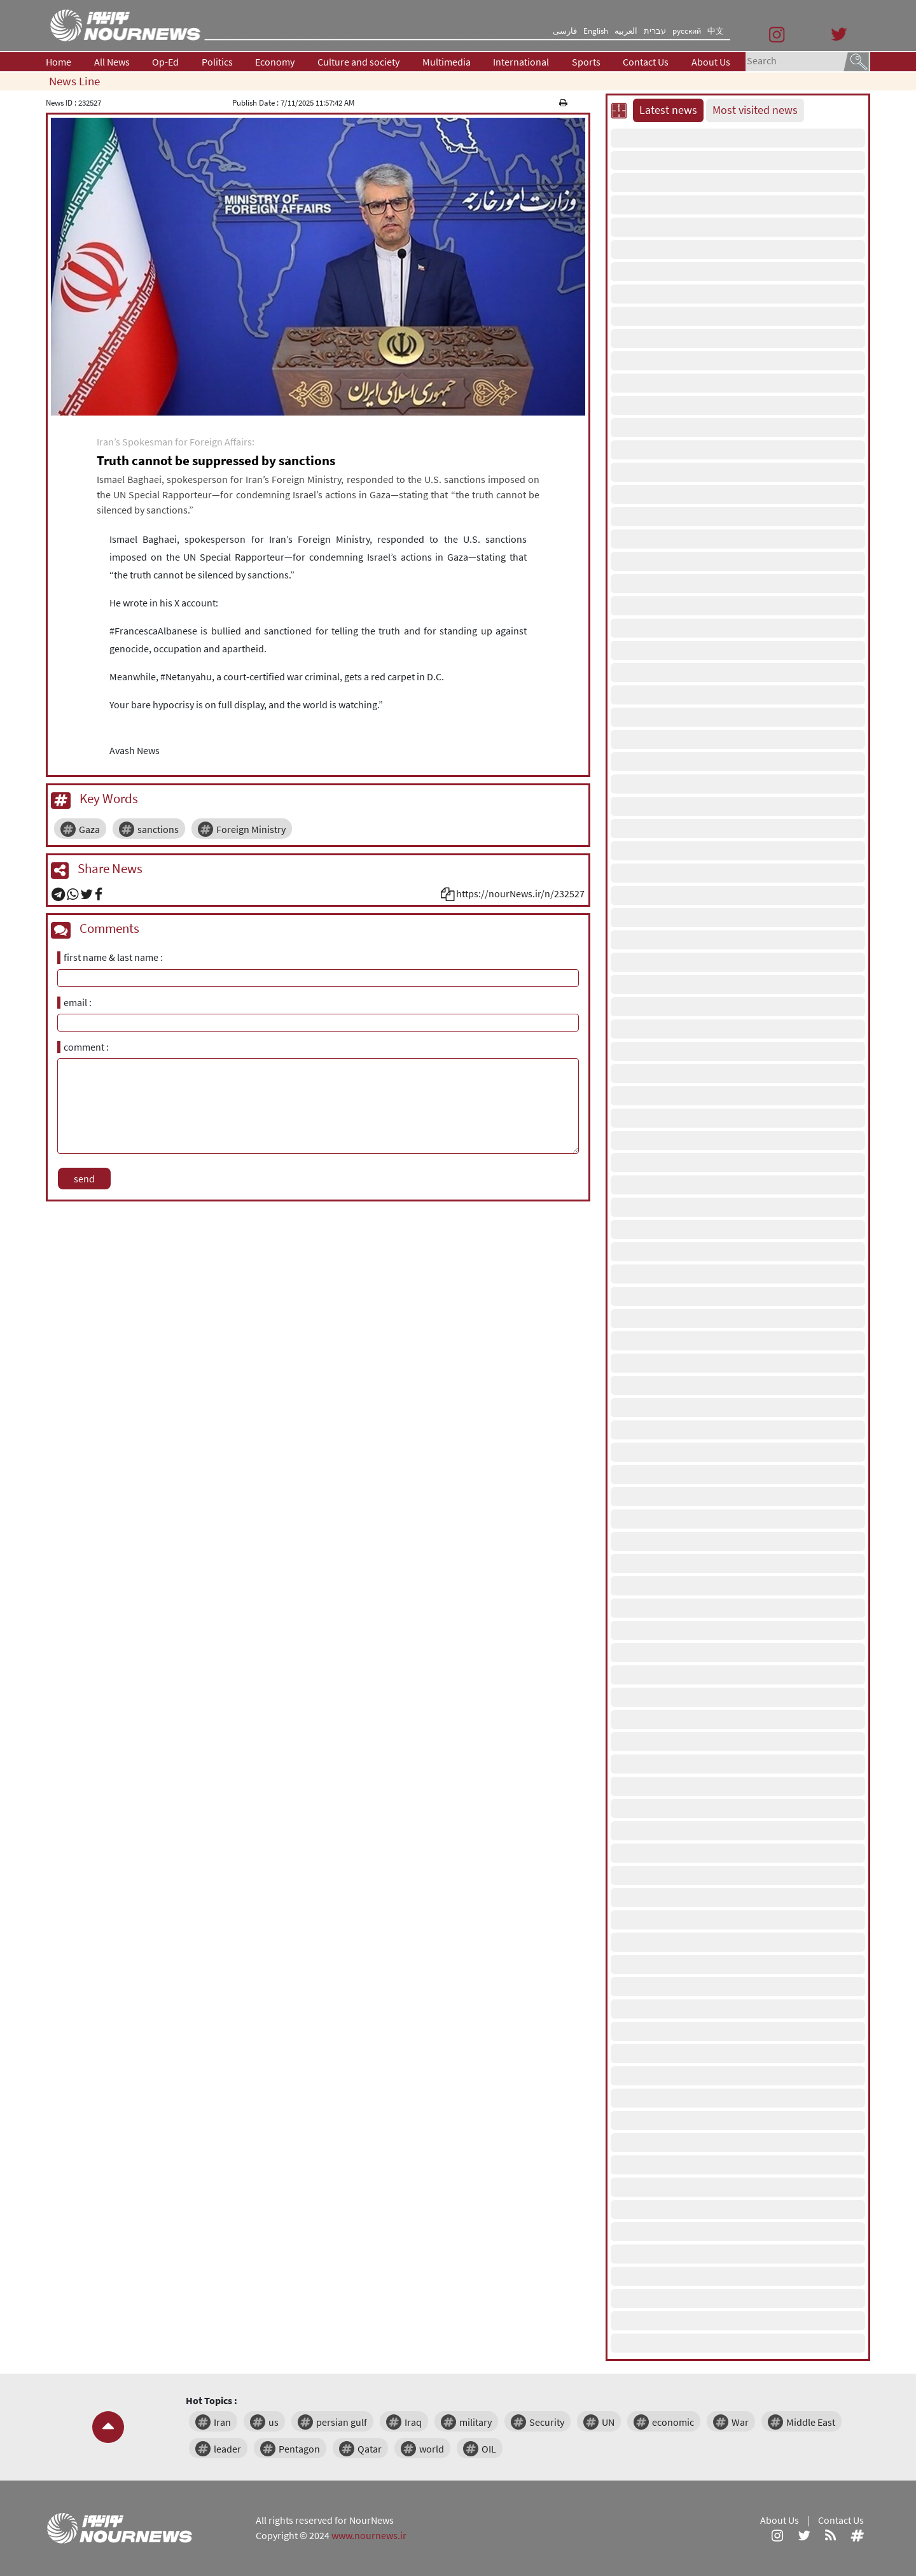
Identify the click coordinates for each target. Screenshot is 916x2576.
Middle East (810, 2422)
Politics (217, 61)
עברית (655, 30)
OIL (489, 2448)
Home (58, 61)
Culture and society (358, 61)
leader (227, 2448)
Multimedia (446, 61)
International (521, 61)
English (595, 30)
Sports (586, 61)
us (273, 2422)
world (431, 2448)
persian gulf (341, 2422)
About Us (710, 61)
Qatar (369, 2448)
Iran (222, 2422)
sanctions (158, 829)
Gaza (89, 829)
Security (546, 2422)
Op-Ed (165, 61)
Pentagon (299, 2448)
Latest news (668, 110)
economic (673, 2422)
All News (112, 61)
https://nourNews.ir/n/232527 (520, 893)
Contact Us (646, 61)
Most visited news (755, 110)
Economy (275, 61)
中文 (715, 30)
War (740, 2422)
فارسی (565, 30)
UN (608, 2422)
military (475, 2422)
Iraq (413, 2422)
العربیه (625, 30)
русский (686, 30)
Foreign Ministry (251, 829)
